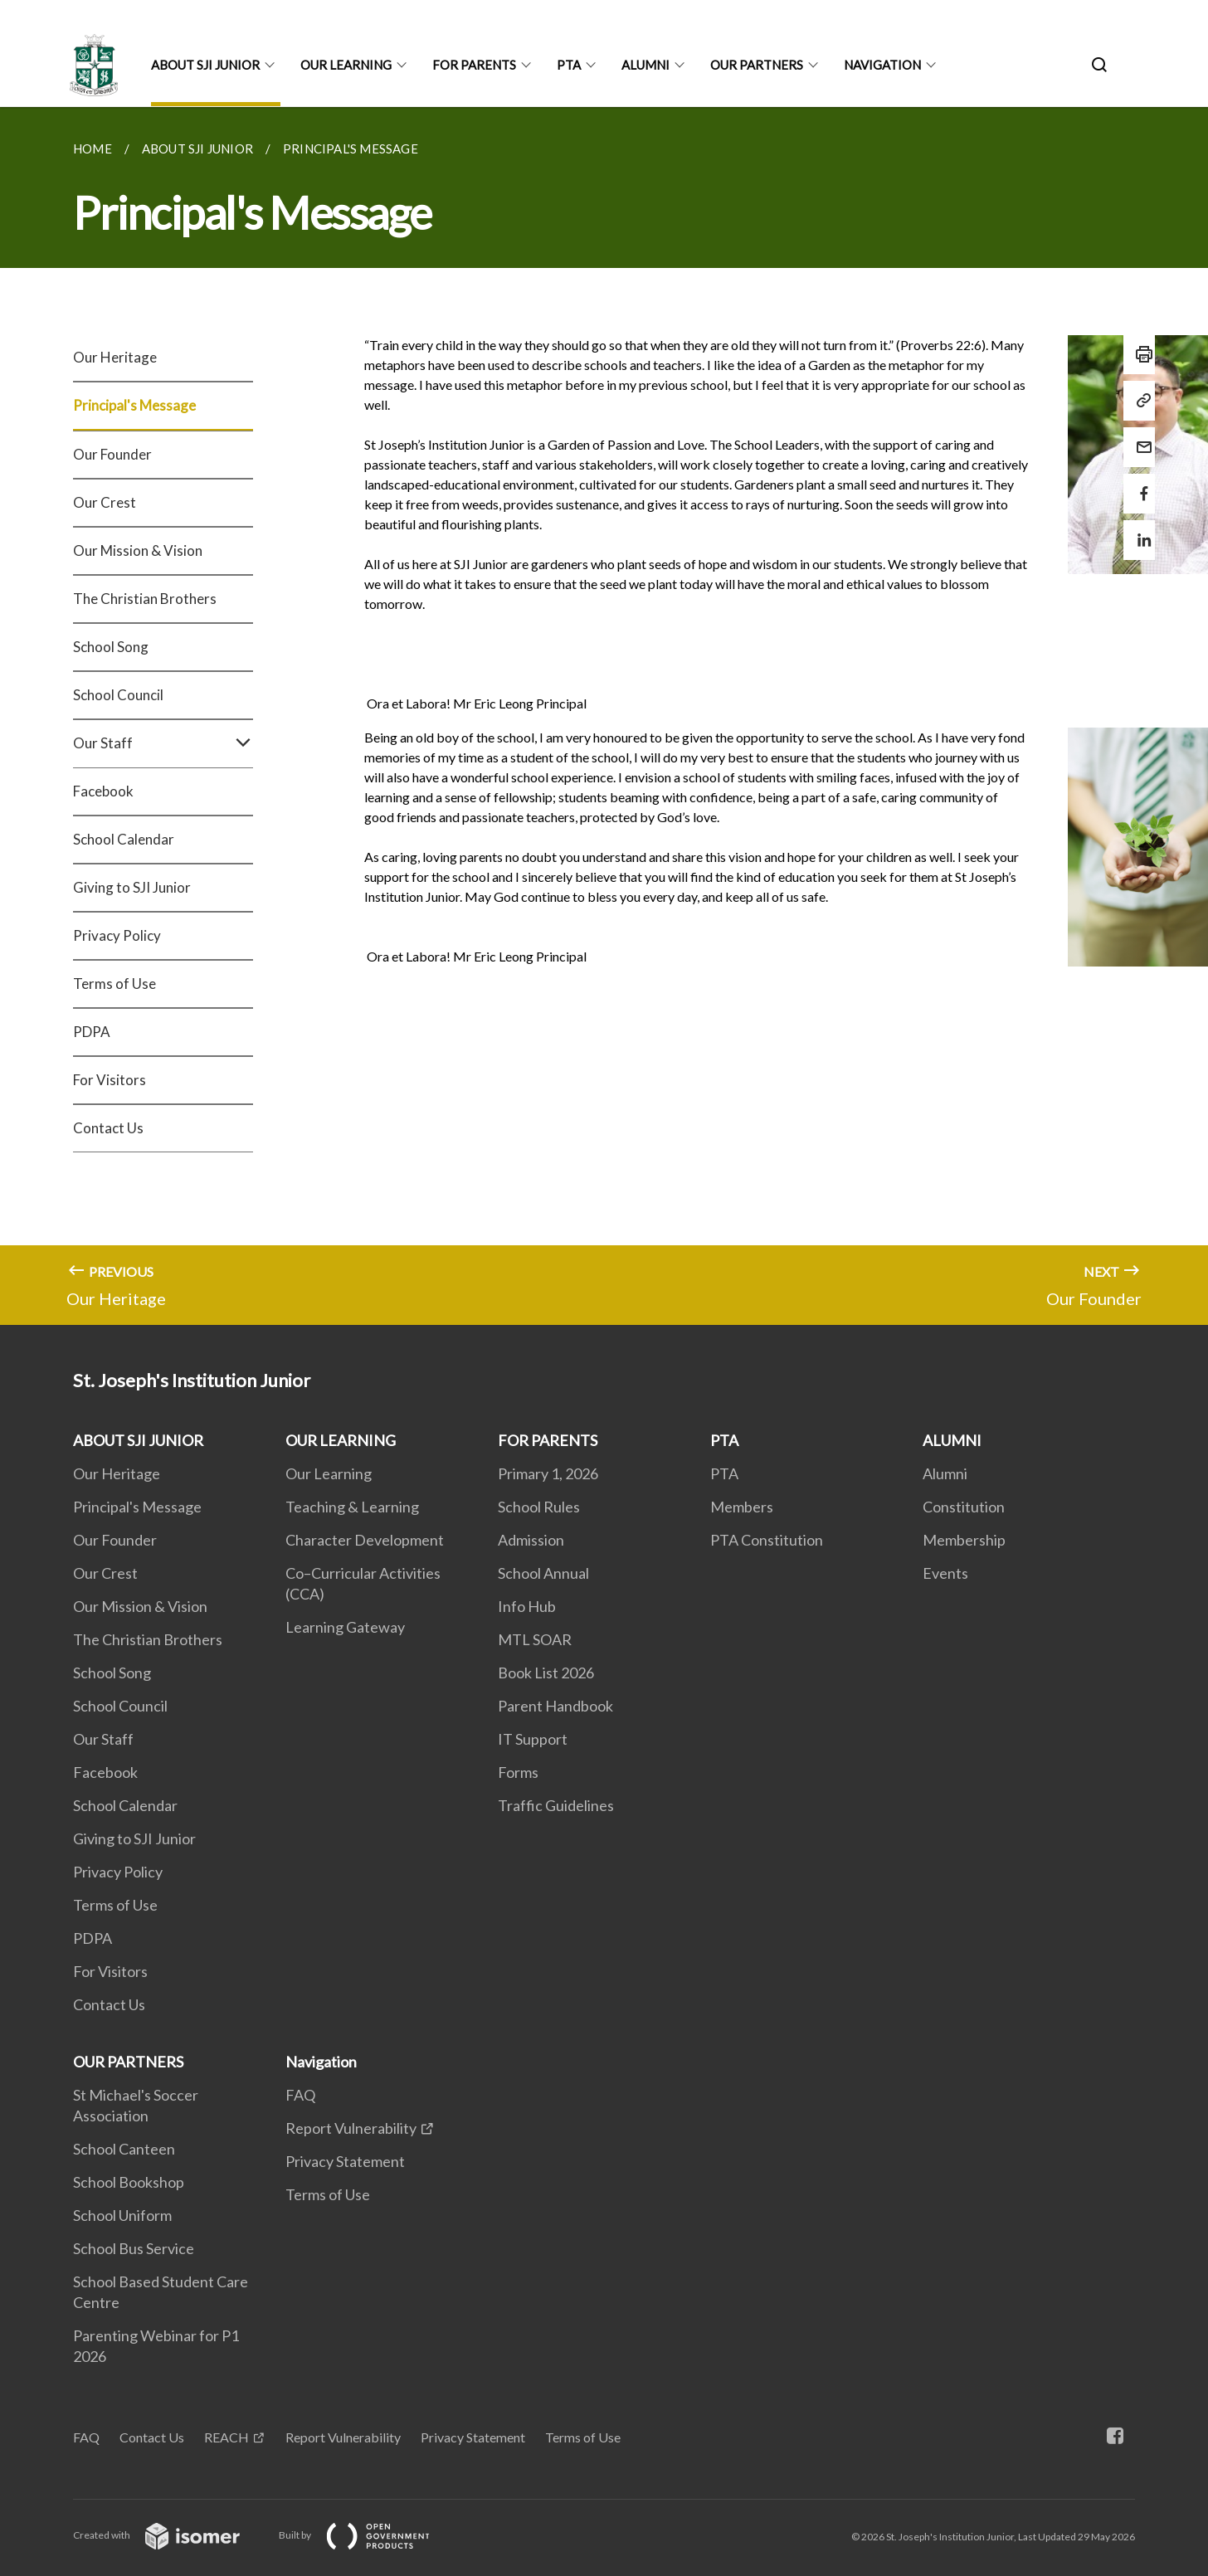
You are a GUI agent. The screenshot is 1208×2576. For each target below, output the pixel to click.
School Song (111, 646)
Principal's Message (134, 405)
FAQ (300, 2095)
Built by (367, 2535)
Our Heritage (115, 357)
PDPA (91, 1031)
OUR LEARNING (346, 64)
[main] (604, 716)
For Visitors (109, 1079)
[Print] (1139, 354)
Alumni (945, 1473)
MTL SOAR (535, 1639)
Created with (169, 2535)
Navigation (882, 64)
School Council (118, 695)
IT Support (532, 1739)
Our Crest (104, 502)
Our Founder (112, 454)
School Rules (539, 1506)
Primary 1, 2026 (548, 1473)
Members (741, 1506)
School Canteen (124, 2149)
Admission (531, 1540)
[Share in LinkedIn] (1139, 530)
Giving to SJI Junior (132, 887)
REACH (226, 2437)
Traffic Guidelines (556, 1805)
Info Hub (527, 1606)
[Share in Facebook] (1139, 483)
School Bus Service (133, 2248)
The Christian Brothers (145, 598)
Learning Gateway (345, 1627)
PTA (569, 64)
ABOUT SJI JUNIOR (205, 64)
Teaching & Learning (352, 1506)
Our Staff (163, 743)
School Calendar (123, 839)
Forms (518, 1772)
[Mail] (1139, 437)
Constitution (964, 1506)
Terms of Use (114, 983)
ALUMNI (645, 64)
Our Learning (328, 1473)
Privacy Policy (117, 935)
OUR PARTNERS (756, 64)
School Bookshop (128, 2182)
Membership (964, 1540)
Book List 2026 (546, 1672)
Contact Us (108, 1128)
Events (945, 1573)
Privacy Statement (345, 2161)
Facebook (103, 791)
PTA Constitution (766, 1540)
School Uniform (122, 2215)
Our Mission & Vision (137, 550)
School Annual (543, 1573)
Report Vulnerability (350, 2128)
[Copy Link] (1139, 401)
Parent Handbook (555, 1706)
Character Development (364, 1540)
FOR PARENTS (474, 64)
